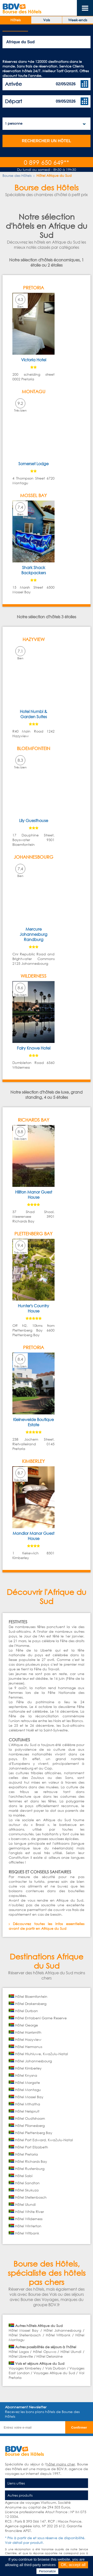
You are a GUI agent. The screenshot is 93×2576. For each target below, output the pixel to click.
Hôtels (15, 20)
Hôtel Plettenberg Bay (33, 2132)
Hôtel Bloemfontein (31, 1996)
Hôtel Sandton (27, 2183)
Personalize (47, 2571)
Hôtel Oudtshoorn (30, 2118)
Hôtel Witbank (27, 2233)
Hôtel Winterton (28, 2226)
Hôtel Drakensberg (30, 2003)
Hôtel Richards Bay (31, 2161)
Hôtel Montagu (28, 2089)
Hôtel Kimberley (28, 2068)
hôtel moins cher (60, 2464)
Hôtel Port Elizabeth (31, 2147)
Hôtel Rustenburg (29, 2168)
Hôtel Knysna (26, 2075)
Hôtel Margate (27, 2082)
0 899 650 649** (46, 162)
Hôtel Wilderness (28, 2218)
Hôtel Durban (26, 2010)
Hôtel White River (29, 2211)
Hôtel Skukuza (27, 2190)
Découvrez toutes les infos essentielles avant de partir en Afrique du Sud (46, 1926)
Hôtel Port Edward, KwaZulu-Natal (44, 2140)
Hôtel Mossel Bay (29, 2096)
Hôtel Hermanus (28, 2046)
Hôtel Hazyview (28, 2039)
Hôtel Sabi (23, 2175)
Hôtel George (26, 2025)
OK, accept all (73, 2565)
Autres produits (19, 2495)
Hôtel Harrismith (28, 2032)
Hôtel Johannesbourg (33, 2061)
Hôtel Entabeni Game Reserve (41, 2018)
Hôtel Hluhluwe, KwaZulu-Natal (41, 2053)
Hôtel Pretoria (26, 2154)
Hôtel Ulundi (25, 2204)
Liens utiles (16, 2483)
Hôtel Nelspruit (27, 2111)
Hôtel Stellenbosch (31, 2197)
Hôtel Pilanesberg (30, 2125)
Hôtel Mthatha (27, 2104)
